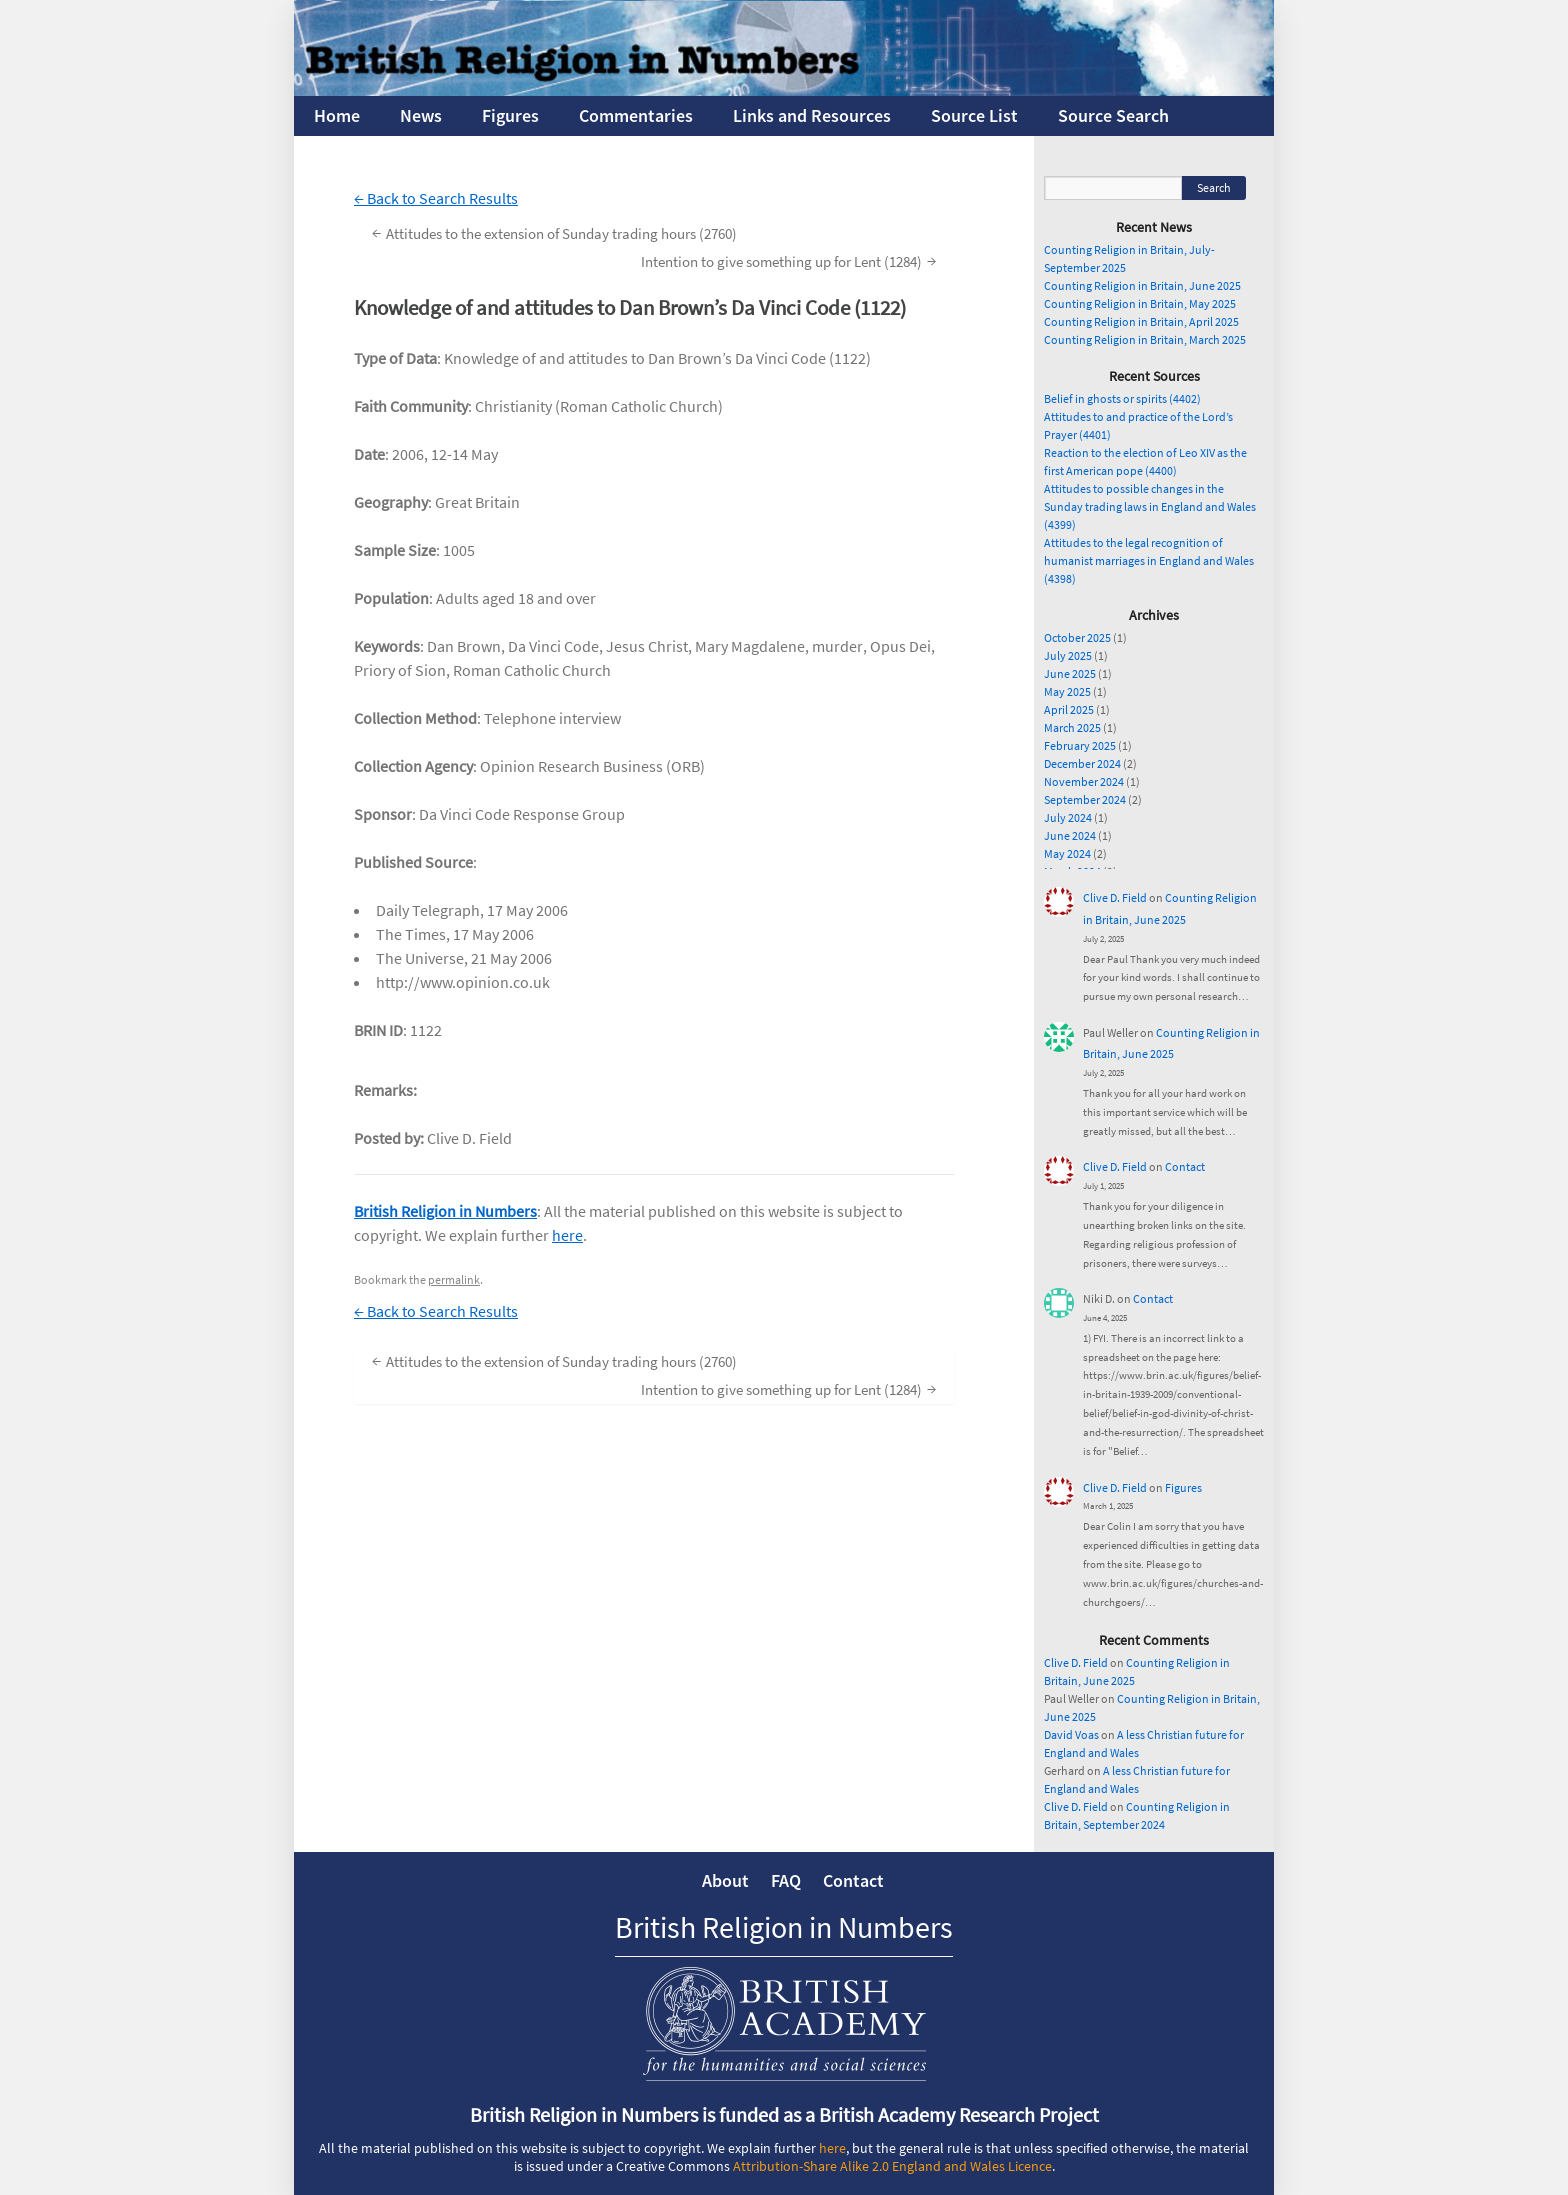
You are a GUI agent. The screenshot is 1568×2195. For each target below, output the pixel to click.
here (567, 1235)
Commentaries (636, 115)
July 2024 (1068, 817)
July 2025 (1068, 655)
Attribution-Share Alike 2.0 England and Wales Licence (892, 2166)
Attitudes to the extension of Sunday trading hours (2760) (552, 232)
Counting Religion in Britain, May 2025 (1140, 303)
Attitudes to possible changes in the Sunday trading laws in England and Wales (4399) (1150, 506)
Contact (1185, 1166)
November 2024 (1084, 781)
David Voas (1071, 1734)
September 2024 (1085, 799)
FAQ (786, 1880)
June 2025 (1070, 673)
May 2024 (1067, 853)
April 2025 (1069, 709)
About (725, 1880)
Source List (974, 115)
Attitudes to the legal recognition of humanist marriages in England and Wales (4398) (1149, 560)
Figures (510, 115)
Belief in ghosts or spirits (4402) (1122, 398)
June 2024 (1070, 835)
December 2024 (1082, 763)
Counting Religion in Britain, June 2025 (1142, 285)
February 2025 (1080, 745)
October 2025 (1077, 637)
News (421, 115)
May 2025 (1067, 691)
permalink (454, 1279)
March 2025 (1072, 727)
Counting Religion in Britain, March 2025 (1145, 339)
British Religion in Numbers (445, 1211)
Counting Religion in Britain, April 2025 (1141, 321)
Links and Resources (812, 115)
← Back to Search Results (436, 198)
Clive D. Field (1115, 897)
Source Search (1113, 115)
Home (337, 115)
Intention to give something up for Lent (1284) (791, 260)
